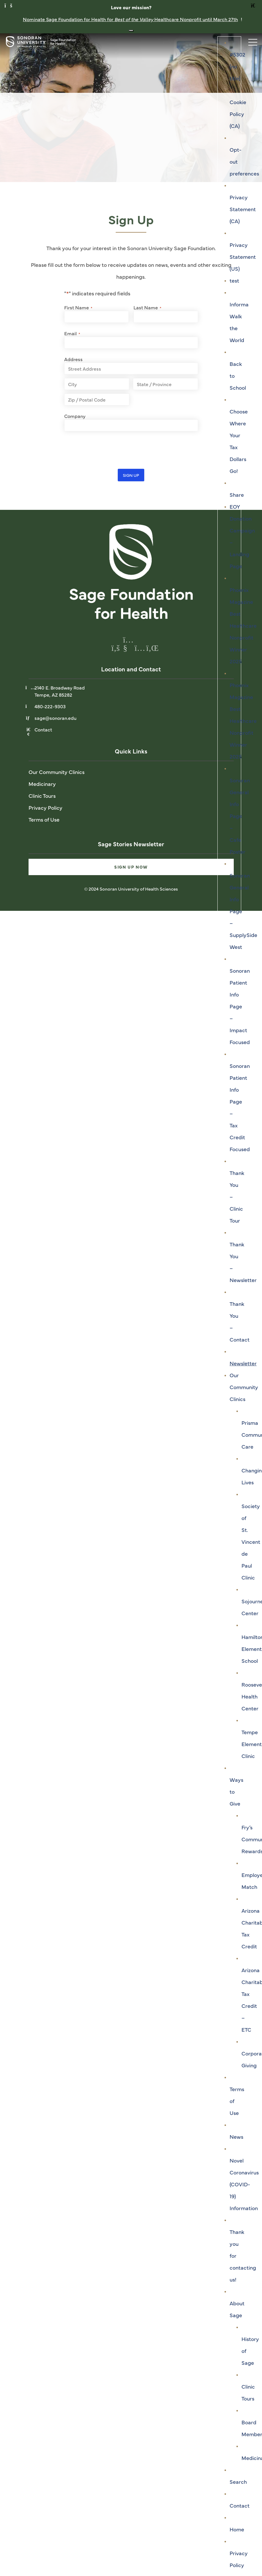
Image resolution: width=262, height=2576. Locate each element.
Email (72, 333)
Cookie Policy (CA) (238, 113)
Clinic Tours (42, 795)
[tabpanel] (131, 107)
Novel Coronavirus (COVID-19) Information (244, 2184)
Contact (240, 2505)
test (234, 280)
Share (237, 494)
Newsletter (243, 1363)
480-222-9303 (50, 706)
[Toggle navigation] (250, 40)
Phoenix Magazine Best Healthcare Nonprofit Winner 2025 (243, 625)
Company (74, 416)
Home (237, 2529)
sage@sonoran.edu (55, 717)
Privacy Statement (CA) (243, 209)
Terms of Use (44, 819)
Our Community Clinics (244, 1387)
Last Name (147, 307)
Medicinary (42, 783)
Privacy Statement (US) (243, 256)
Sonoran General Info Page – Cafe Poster (240, 815)
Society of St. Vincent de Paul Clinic (250, 1541)
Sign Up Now (131, 867)
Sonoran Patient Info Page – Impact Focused (240, 1006)
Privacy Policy (45, 807)
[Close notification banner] (131, 31)
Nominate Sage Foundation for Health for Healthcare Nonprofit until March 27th (130, 19)
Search (238, 2481)
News (236, 2136)
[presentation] (109, 450)
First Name (78, 307)
